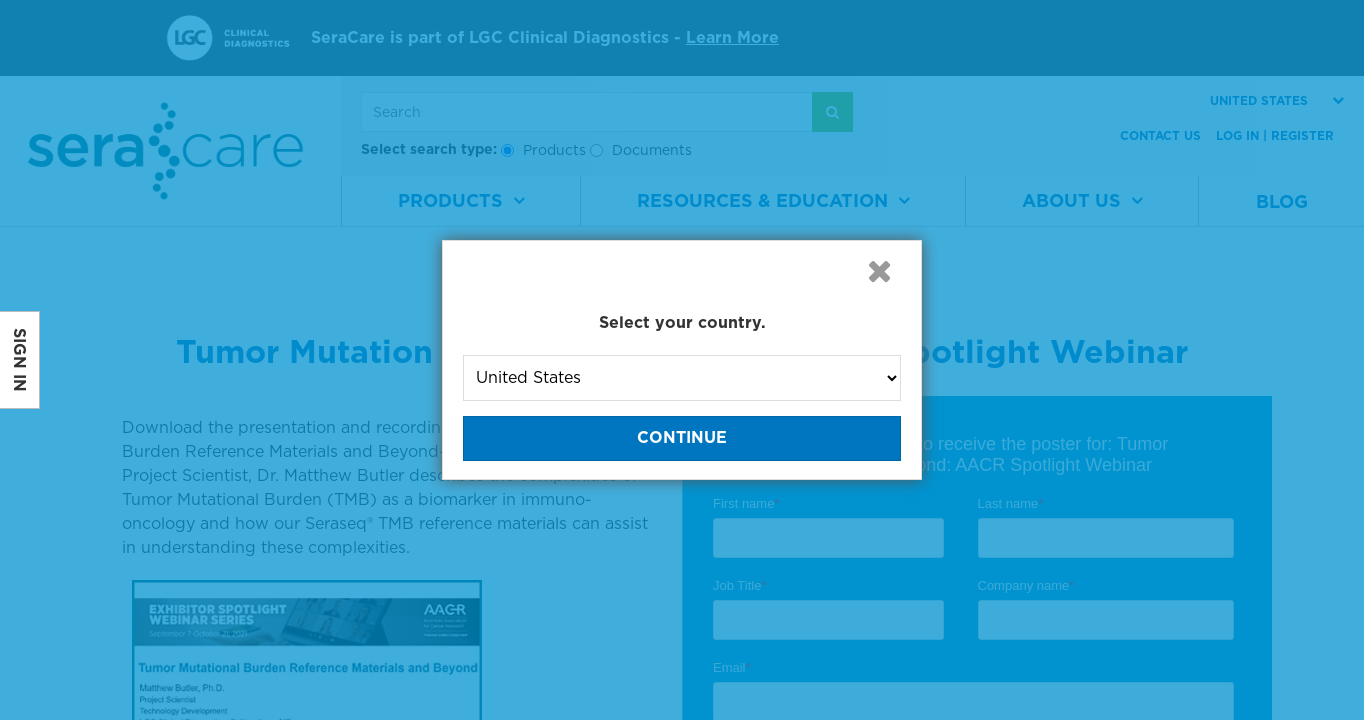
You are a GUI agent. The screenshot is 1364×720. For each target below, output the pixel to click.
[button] (879, 271)
